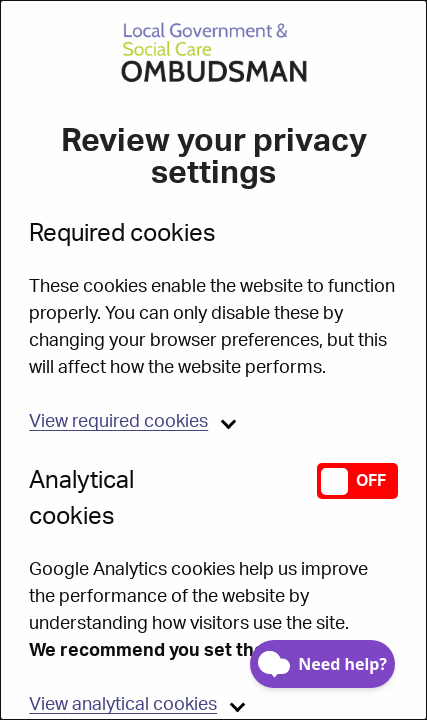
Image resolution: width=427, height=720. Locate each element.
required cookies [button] (118, 422)
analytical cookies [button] (123, 705)
